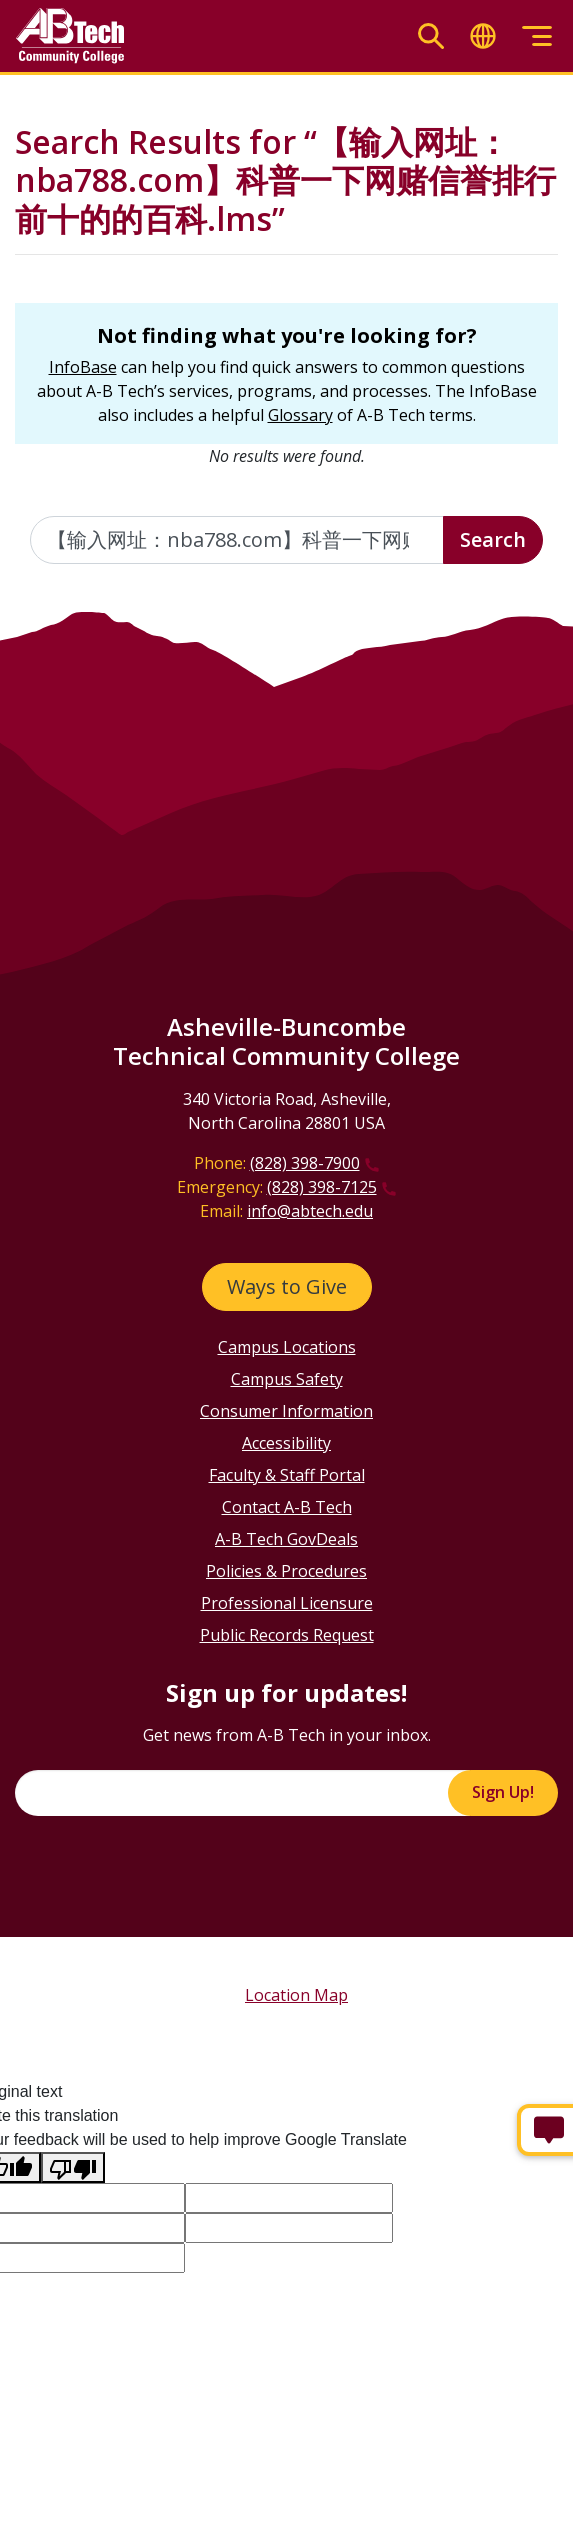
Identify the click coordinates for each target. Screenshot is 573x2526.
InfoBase (83, 367)
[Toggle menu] (537, 36)
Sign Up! (503, 1792)
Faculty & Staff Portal (287, 1475)
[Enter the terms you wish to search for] (237, 540)
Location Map (296, 1995)
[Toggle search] (431, 36)
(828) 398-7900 (305, 1163)
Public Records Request (287, 1635)
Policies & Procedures (286, 1571)
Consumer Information (286, 1411)
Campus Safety (287, 1379)
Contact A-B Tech (287, 1507)
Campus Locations (287, 1347)
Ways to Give (287, 1286)
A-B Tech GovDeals (286, 1539)
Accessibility (286, 1443)
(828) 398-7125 (322, 1187)
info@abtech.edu (310, 1211)
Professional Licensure (287, 1603)
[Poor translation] (73, 2167)
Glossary (300, 415)
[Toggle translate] (483, 36)
